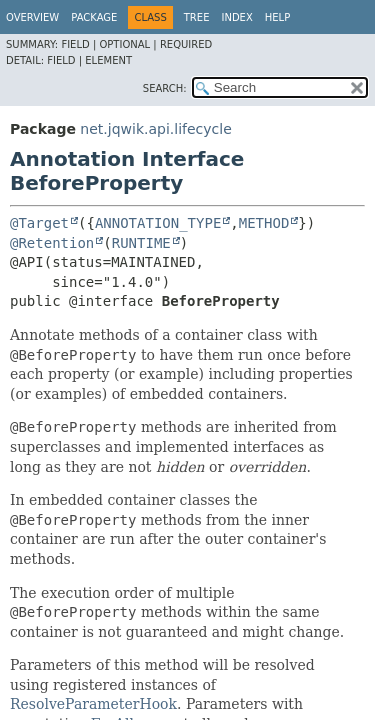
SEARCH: (165, 88)
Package (94, 17)
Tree (197, 17)
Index (236, 17)
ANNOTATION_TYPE (158, 223)
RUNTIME (141, 243)
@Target (39, 223)
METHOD (264, 223)
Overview (32, 17)
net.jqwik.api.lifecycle (155, 129)
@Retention (52, 243)
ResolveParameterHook (93, 704)
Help (277, 17)
